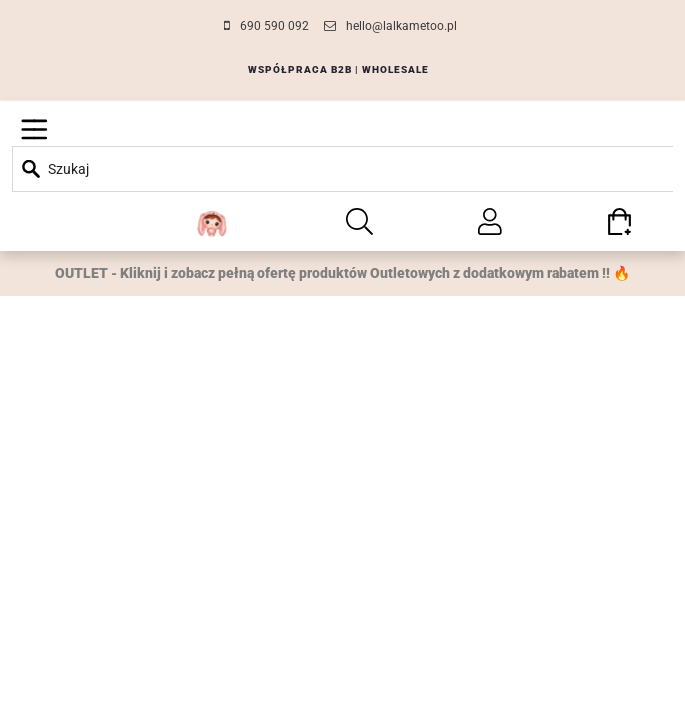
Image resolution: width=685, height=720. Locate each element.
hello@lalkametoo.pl (401, 26)
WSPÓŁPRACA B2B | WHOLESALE (338, 69)
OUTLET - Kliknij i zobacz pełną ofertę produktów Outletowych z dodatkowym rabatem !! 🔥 (342, 273)
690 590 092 (274, 26)
